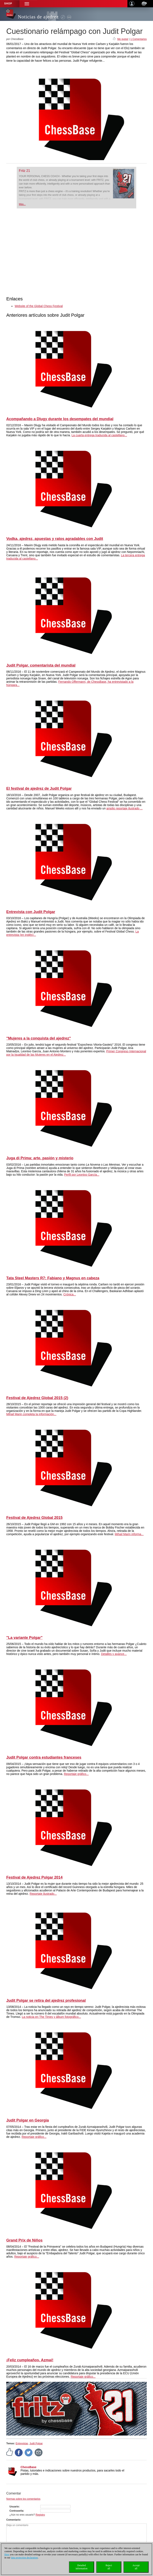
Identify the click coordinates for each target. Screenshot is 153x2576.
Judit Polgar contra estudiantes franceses (43, 1757)
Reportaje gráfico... (76, 1774)
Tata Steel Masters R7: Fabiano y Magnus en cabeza (52, 1278)
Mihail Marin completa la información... (31, 1414)
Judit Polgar (36, 2443)
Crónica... (69, 1294)
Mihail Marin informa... (129, 1534)
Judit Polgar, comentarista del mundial (40, 665)
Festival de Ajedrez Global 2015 (34, 1518)
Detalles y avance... (114, 1654)
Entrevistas (22, 2443)
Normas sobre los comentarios (23, 2498)
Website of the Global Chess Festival (39, 306)
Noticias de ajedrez (38, 16)
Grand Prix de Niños (24, 2240)
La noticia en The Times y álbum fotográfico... (51, 2016)
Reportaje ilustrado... (43, 1893)
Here (6, 2554)
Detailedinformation (82, 2567)
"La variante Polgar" (24, 1638)
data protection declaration (24, 2557)
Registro (40, 2514)
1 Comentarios (138, 39)
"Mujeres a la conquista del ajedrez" (38, 1038)
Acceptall (136, 2567)
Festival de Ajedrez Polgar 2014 (34, 1877)
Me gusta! (122, 39)
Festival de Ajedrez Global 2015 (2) (37, 1398)
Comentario (13, 2519)
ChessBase (28, 2467)
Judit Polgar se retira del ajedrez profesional (46, 2000)
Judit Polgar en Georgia (27, 2120)
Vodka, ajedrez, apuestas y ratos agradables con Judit (54, 539)
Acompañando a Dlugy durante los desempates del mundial (59, 419)
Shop (8, 3)
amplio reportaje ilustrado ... (124, 808)
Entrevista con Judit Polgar (30, 912)
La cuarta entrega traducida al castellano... (99, 435)
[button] (26, 3)
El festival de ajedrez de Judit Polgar (39, 788)
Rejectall (109, 2567)
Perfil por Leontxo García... (81, 1174)
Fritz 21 (24, 170)
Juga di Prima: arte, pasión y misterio (39, 1158)
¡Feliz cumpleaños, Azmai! (29, 2360)
